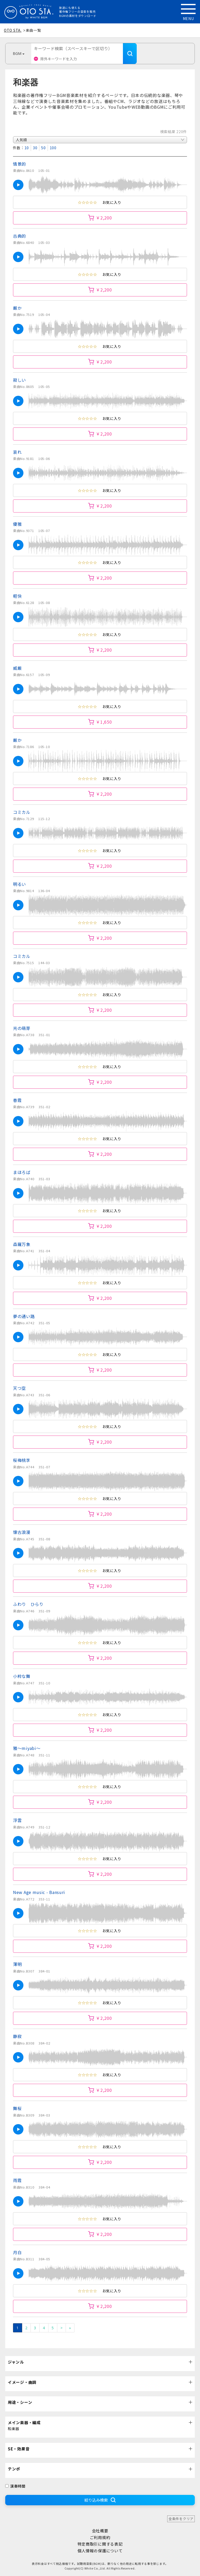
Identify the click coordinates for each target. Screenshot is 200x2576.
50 (43, 147)
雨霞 (17, 2180)
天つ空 (19, 1388)
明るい (22, 884)
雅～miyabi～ (26, 1748)
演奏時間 (15, 2486)
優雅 (17, 524)
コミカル (21, 812)
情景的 (19, 164)
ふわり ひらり (28, 1604)
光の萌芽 (21, 1028)
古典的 (19, 236)
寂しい (19, 380)
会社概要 (100, 2530)
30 (35, 147)
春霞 (17, 1100)
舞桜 (17, 2108)
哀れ (17, 452)
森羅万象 (21, 1244)
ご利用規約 (100, 2537)
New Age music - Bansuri (39, 1892)
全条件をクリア (180, 2518)
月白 (17, 2252)
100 (53, 147)
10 (26, 147)
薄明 (17, 1964)
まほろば (21, 1172)
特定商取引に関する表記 (100, 2544)
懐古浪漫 (21, 1532)
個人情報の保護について (100, 2550)
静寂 (17, 2036)
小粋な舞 (21, 1676)
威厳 (17, 668)
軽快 (17, 596)
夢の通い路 (24, 1316)
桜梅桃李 (21, 1460)
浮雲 (17, 1820)
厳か (17, 308)
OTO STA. (13, 30)
